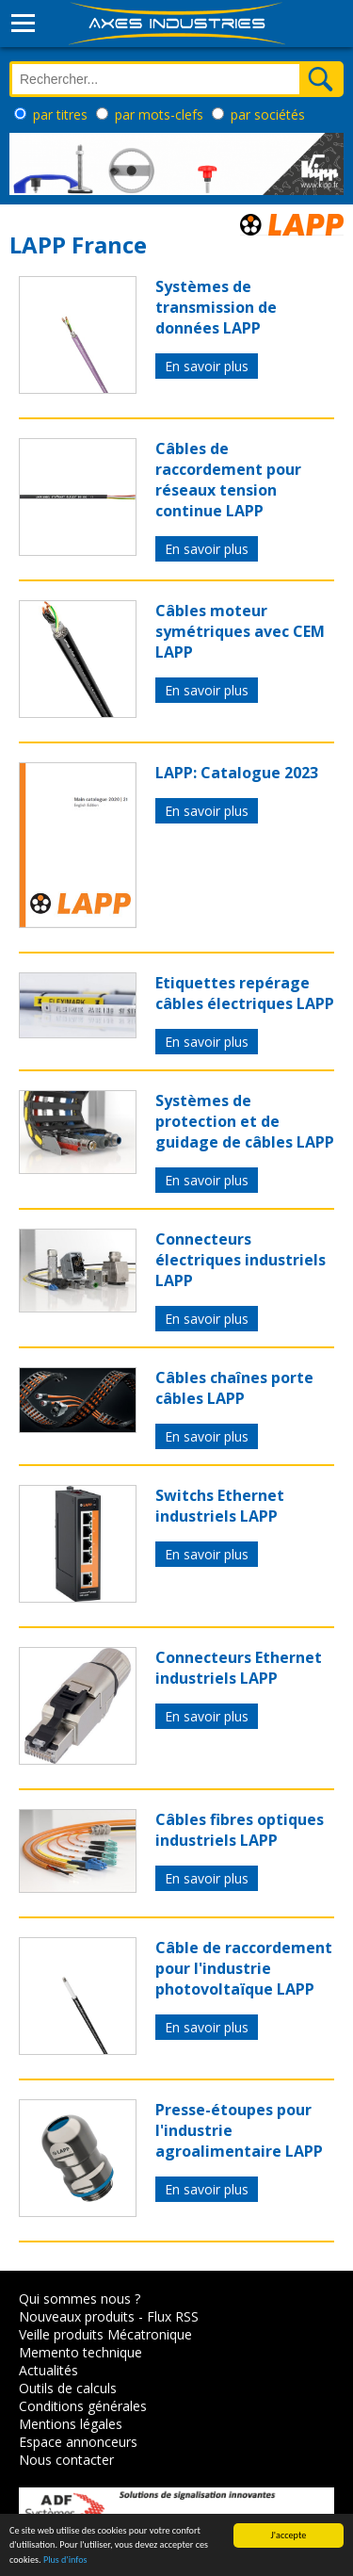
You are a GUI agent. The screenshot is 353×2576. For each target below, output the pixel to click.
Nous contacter (66, 2460)
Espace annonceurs (78, 2442)
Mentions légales (70, 2424)
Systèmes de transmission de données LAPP (216, 307)
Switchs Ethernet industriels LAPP (219, 1505)
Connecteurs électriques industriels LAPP (240, 1260)
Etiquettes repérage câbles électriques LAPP (244, 993)
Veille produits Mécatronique (105, 2334)
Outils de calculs (68, 2388)
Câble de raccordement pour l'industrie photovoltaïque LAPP (243, 1968)
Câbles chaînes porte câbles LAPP (234, 1388)
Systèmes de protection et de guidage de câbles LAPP (244, 1121)
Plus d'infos (65, 2560)
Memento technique (80, 2352)
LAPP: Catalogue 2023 (236, 772)
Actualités (48, 2370)
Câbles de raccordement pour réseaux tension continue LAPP (228, 479)
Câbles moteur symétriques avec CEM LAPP (240, 631)
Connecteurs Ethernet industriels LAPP (238, 1667)
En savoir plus (207, 366)
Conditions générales (83, 2406)
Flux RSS (173, 2316)
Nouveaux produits (77, 2316)
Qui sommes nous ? (79, 2298)
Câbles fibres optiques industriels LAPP (239, 1829)
